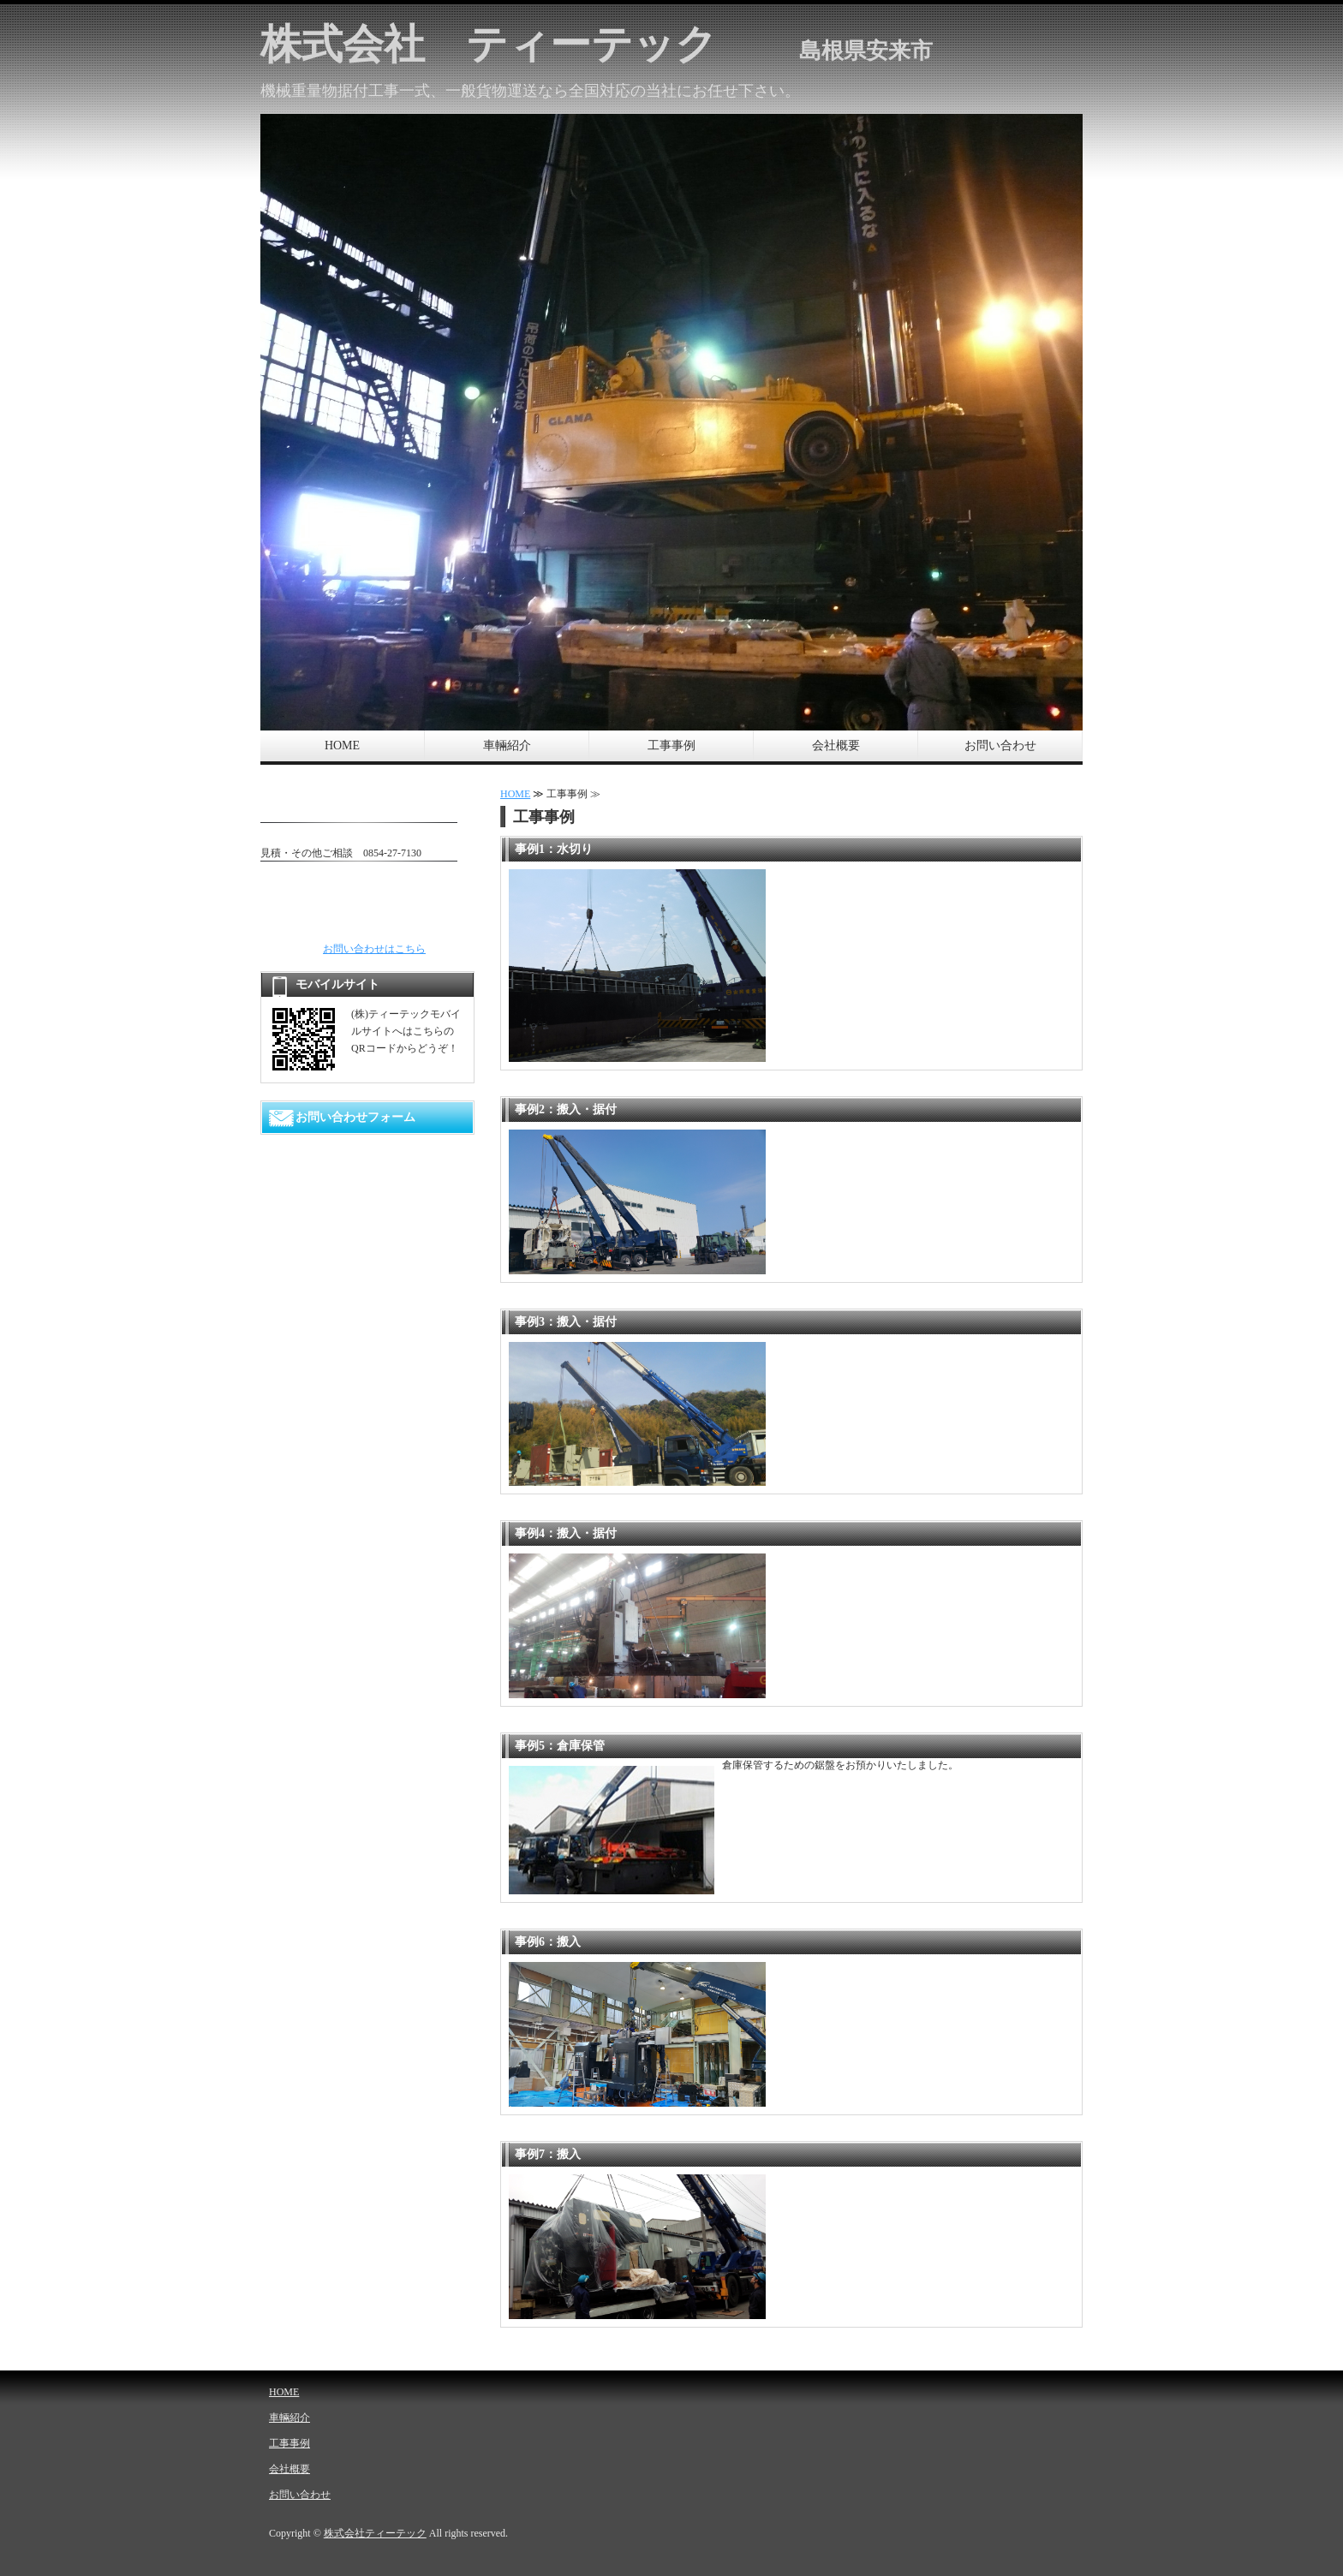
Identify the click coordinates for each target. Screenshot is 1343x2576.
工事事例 (671, 745)
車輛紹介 (507, 745)
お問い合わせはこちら (374, 949)
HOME (342, 745)
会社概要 (836, 745)
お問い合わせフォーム (355, 1117)
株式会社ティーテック (375, 2533)
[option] (671, 422)
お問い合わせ (1000, 745)
